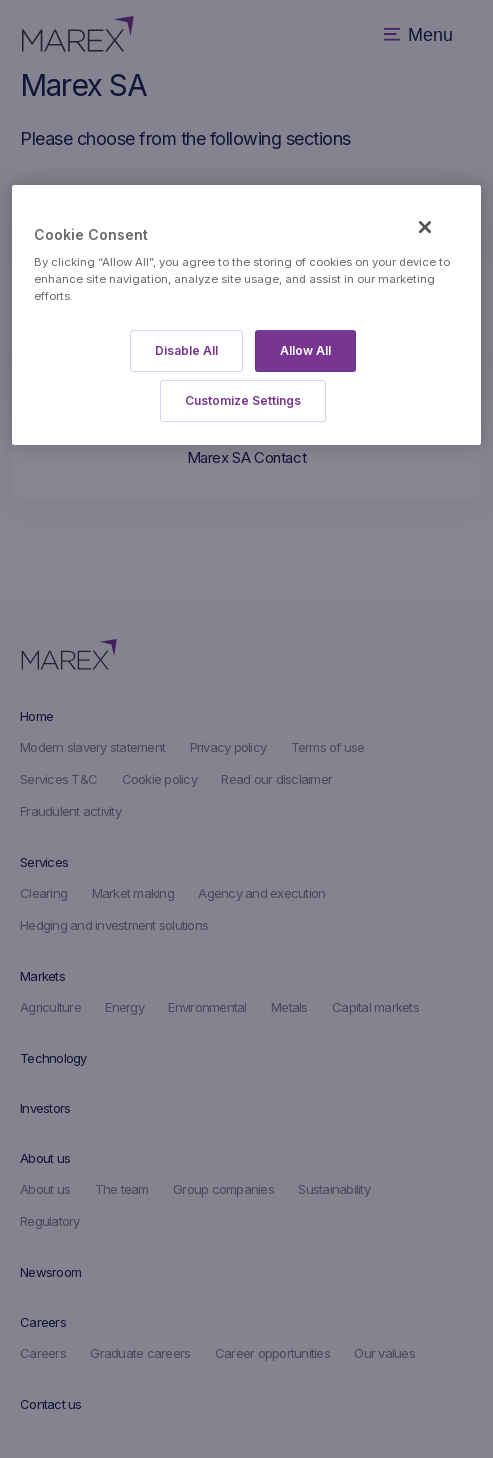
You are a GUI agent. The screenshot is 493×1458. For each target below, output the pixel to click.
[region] (246, 315)
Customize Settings (243, 401)
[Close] (425, 227)
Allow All (305, 351)
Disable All (186, 351)
